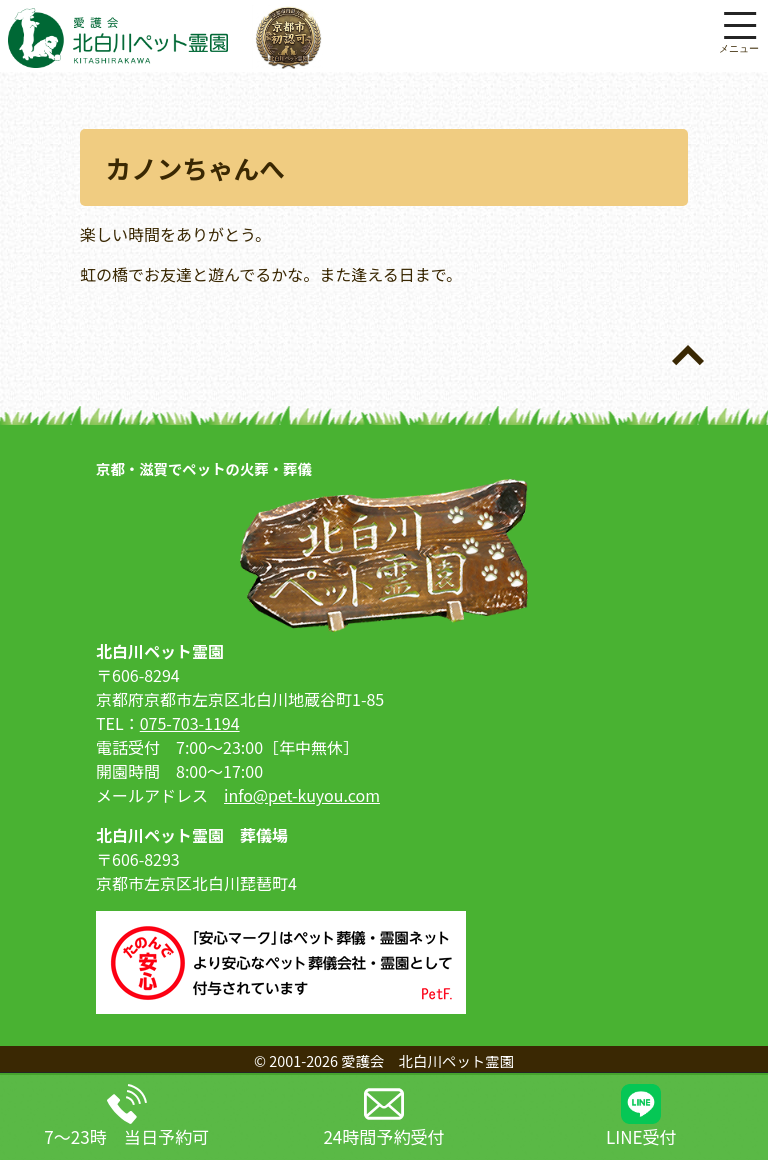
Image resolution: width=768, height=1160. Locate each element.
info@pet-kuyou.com (302, 795)
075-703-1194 (190, 723)
